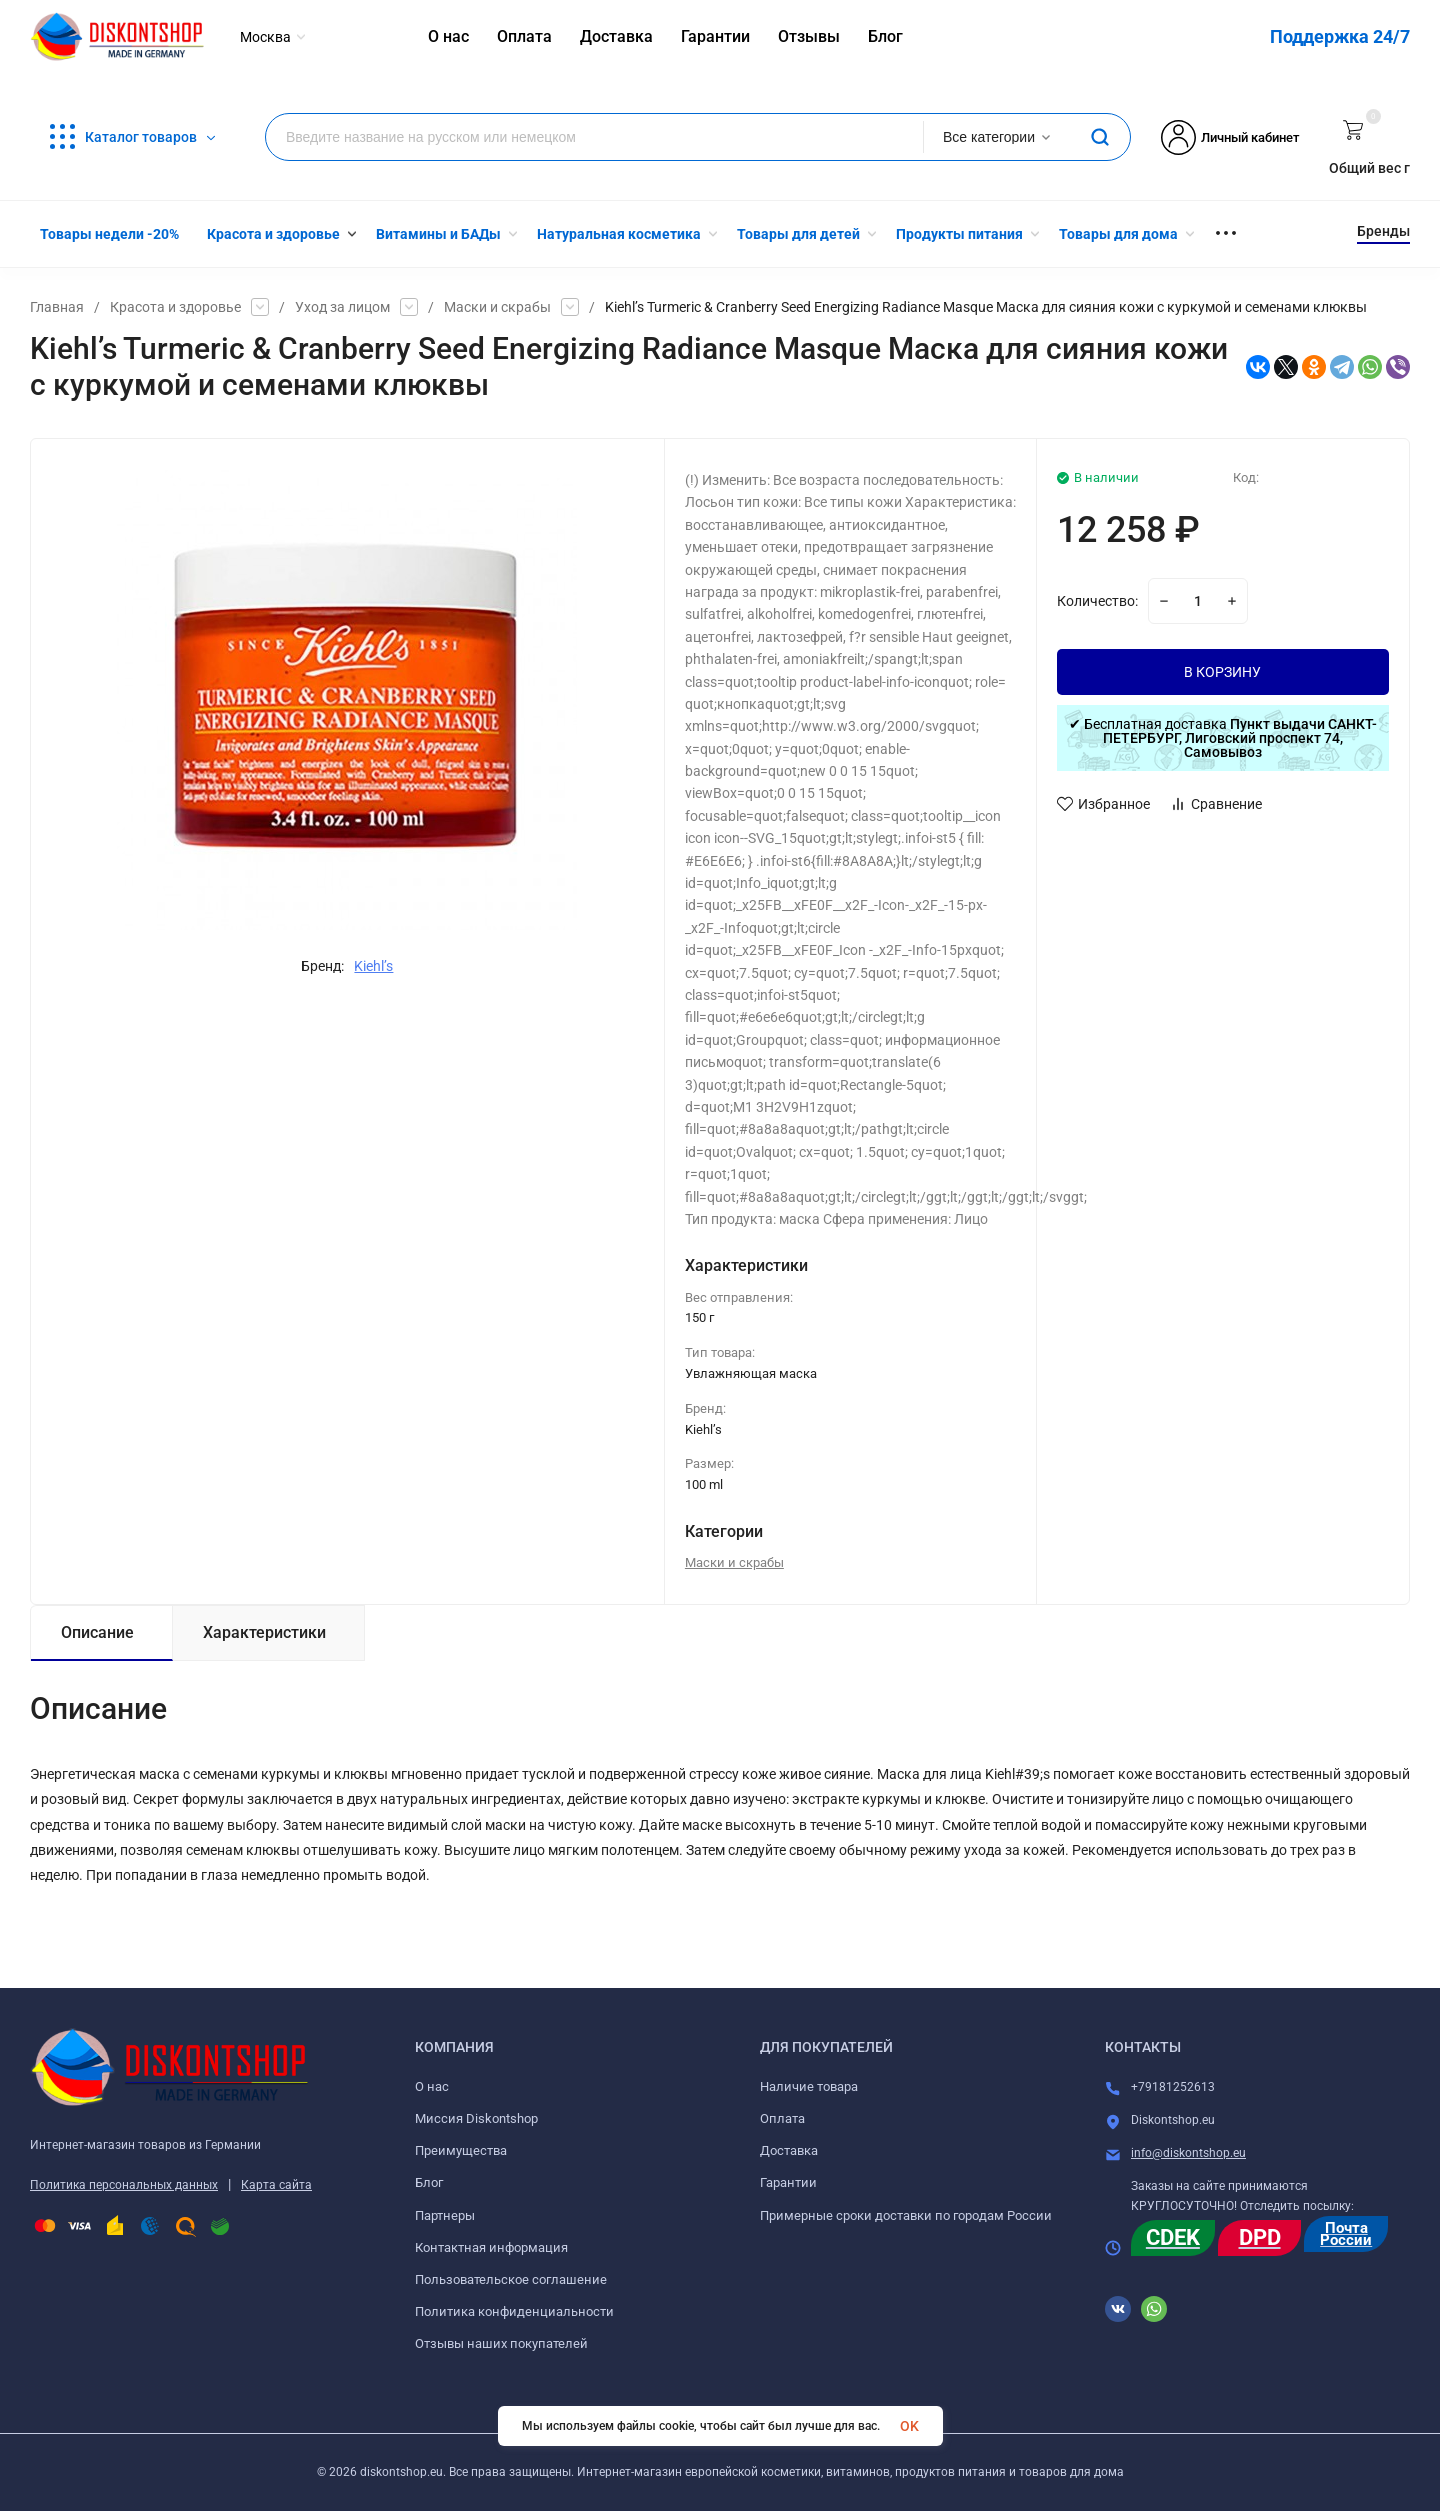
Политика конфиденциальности (514, 2311)
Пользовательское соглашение (511, 2279)
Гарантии (788, 2182)
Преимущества (461, 2150)
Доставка (789, 2150)
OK (909, 2426)
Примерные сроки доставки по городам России (906, 2215)
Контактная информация (491, 2247)
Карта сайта (276, 2185)
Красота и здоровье (175, 307)
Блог (429, 2182)
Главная (57, 307)
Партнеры (445, 2215)
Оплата (782, 2118)
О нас (432, 2086)
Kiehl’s (373, 966)
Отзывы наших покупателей (501, 2343)
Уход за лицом (342, 307)
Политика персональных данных (124, 2185)
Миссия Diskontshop (476, 2118)
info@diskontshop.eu (1188, 2153)
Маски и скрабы (497, 307)
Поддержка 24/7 (1340, 36)
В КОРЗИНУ (1222, 672)
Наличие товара (809, 2086)
